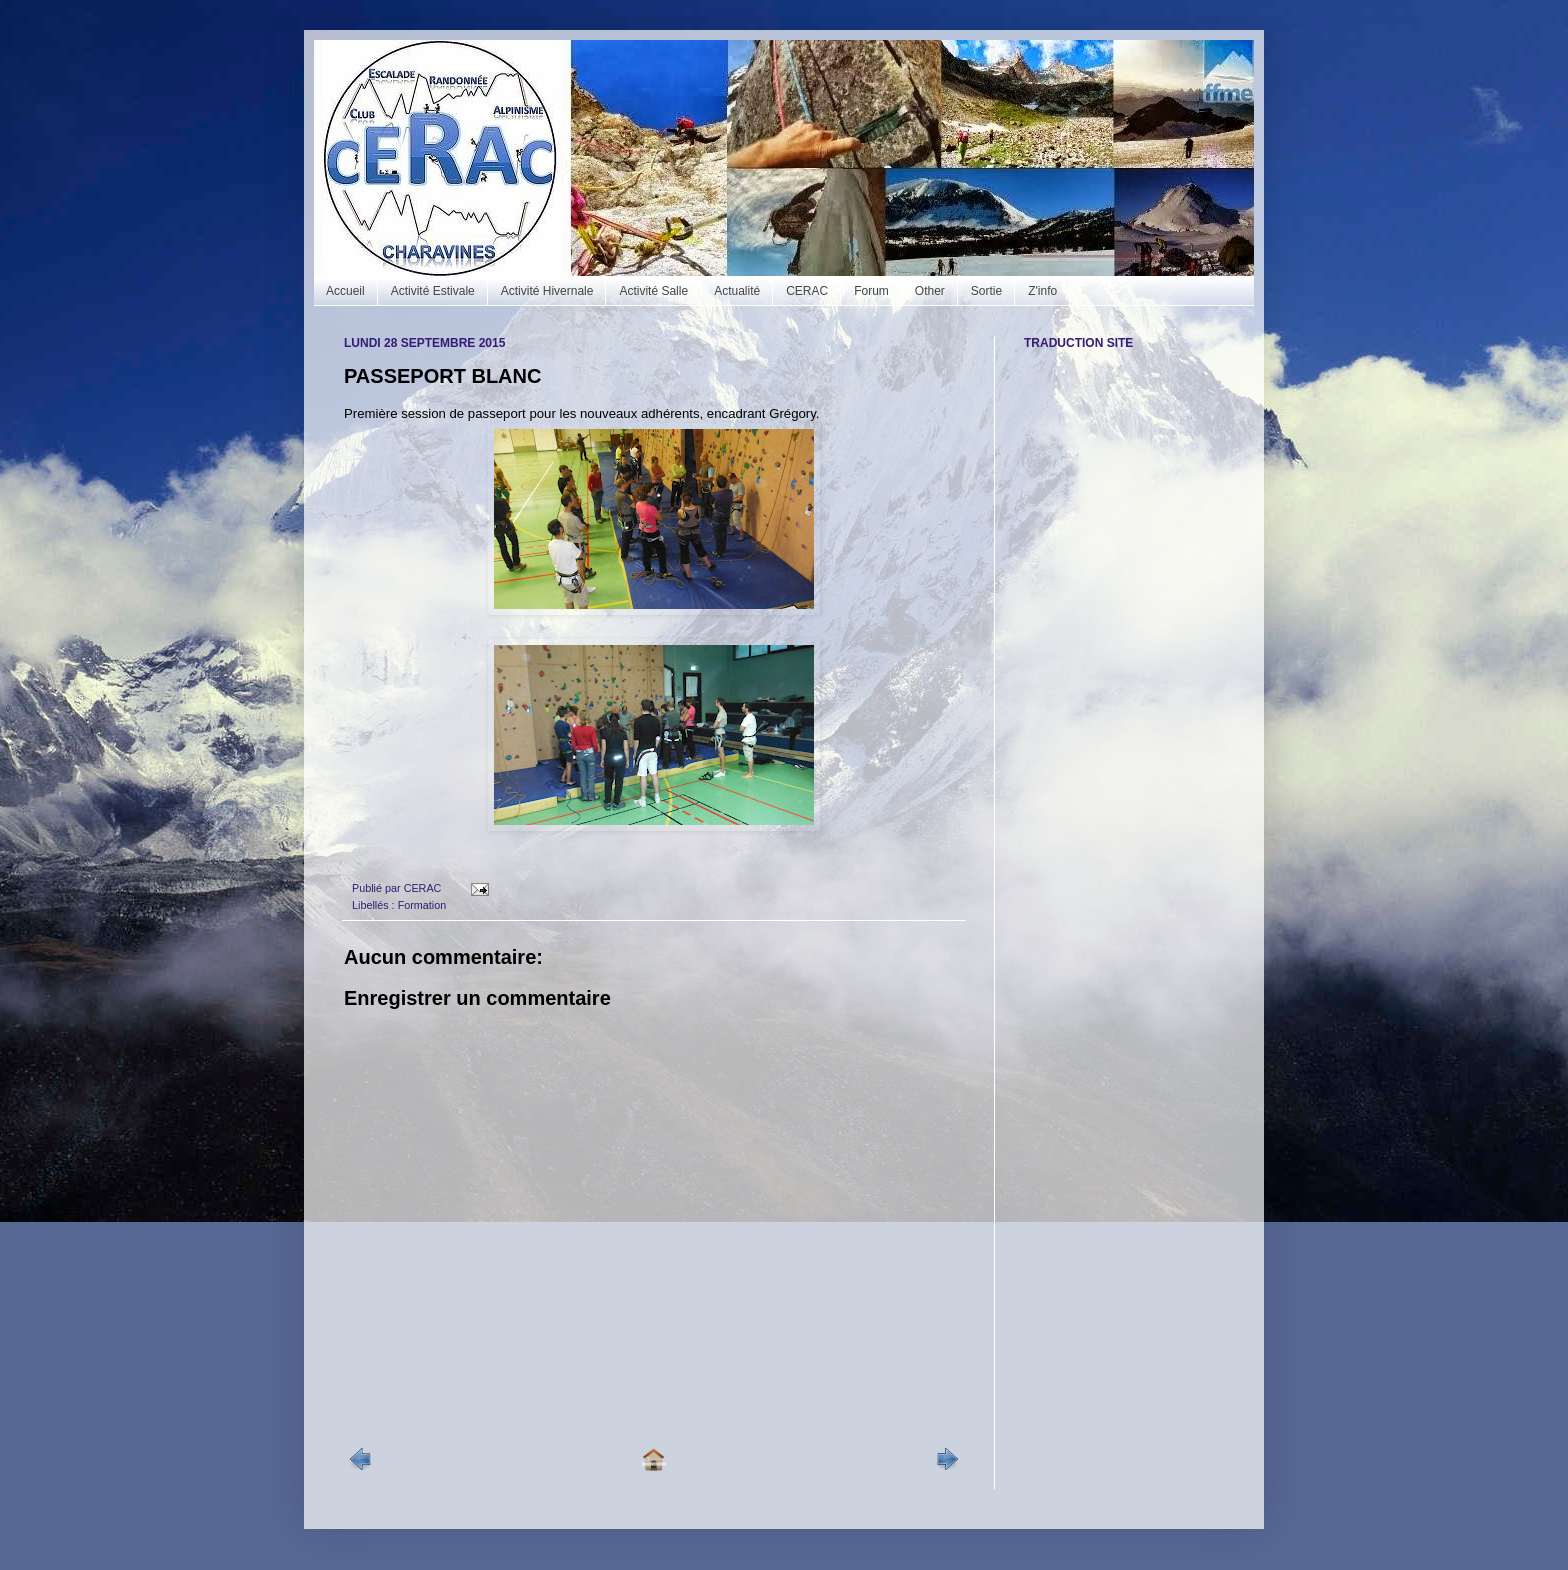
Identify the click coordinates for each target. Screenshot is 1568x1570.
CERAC (807, 291)
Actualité (737, 291)
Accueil (345, 291)
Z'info (1042, 291)
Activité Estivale (433, 291)
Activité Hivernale (547, 291)
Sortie (986, 291)
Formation (422, 905)
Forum (871, 291)
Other (930, 291)
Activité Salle (653, 291)
